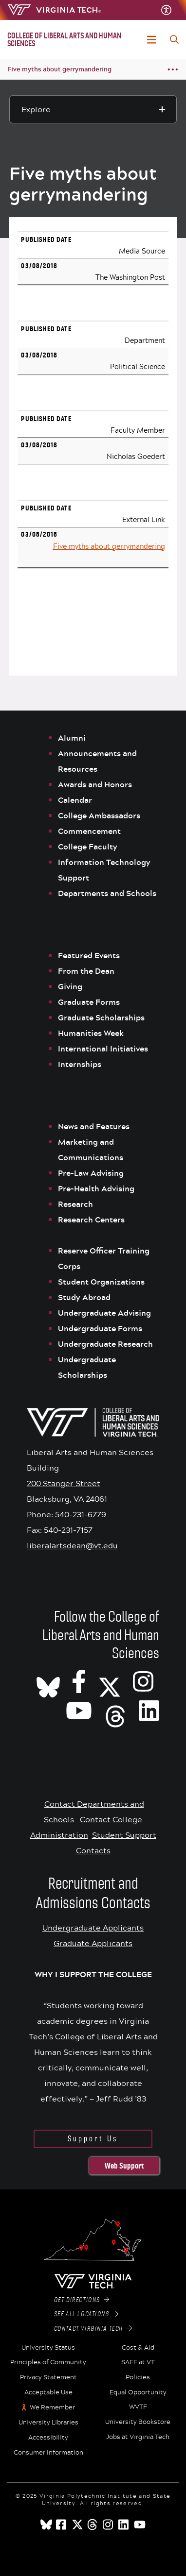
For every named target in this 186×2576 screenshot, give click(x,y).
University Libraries (48, 2422)
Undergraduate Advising (104, 1312)
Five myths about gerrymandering (59, 69)
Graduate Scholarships (102, 1017)
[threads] (93, 2524)
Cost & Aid (138, 2347)
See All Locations (86, 2314)
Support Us (93, 2138)
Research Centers (91, 1219)
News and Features (94, 1126)
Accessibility (48, 2437)
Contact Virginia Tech (93, 2329)
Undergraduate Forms (100, 1328)
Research (76, 1204)
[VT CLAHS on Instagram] (143, 1680)
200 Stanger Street (63, 1483)
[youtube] (140, 2524)
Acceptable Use (48, 2392)
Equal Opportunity (138, 2392)
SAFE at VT (138, 2362)
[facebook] (62, 2524)
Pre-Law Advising (91, 1173)
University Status (48, 2347)
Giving (70, 986)
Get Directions (82, 2300)
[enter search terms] (174, 39)
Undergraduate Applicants (93, 1927)
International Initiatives (103, 1048)
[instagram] (108, 2524)
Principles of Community (48, 2362)
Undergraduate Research (105, 1344)
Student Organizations (101, 1281)
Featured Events (89, 955)
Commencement (89, 831)
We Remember (52, 2407)
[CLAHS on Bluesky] (48, 1680)
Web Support (124, 2165)
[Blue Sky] (46, 2524)
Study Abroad (84, 1297)
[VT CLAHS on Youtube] (79, 1710)
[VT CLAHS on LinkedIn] (149, 1710)
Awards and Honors (95, 784)
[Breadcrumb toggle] (173, 70)
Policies (138, 2377)
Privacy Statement (48, 2377)
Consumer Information (48, 2452)
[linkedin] (124, 2524)
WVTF (138, 2407)
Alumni (72, 737)
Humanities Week (91, 1033)
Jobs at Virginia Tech (137, 2437)
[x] (77, 2524)
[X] (109, 1680)
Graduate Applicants (93, 1943)
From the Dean (86, 971)
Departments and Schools (107, 893)
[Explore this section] (93, 109)
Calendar (75, 800)
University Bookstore (137, 2422)
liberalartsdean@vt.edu (72, 1545)
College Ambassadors (99, 815)
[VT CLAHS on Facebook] (79, 1680)
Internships (79, 1064)
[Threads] (115, 1710)
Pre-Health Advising (96, 1188)
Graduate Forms (89, 1002)
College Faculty (87, 846)
